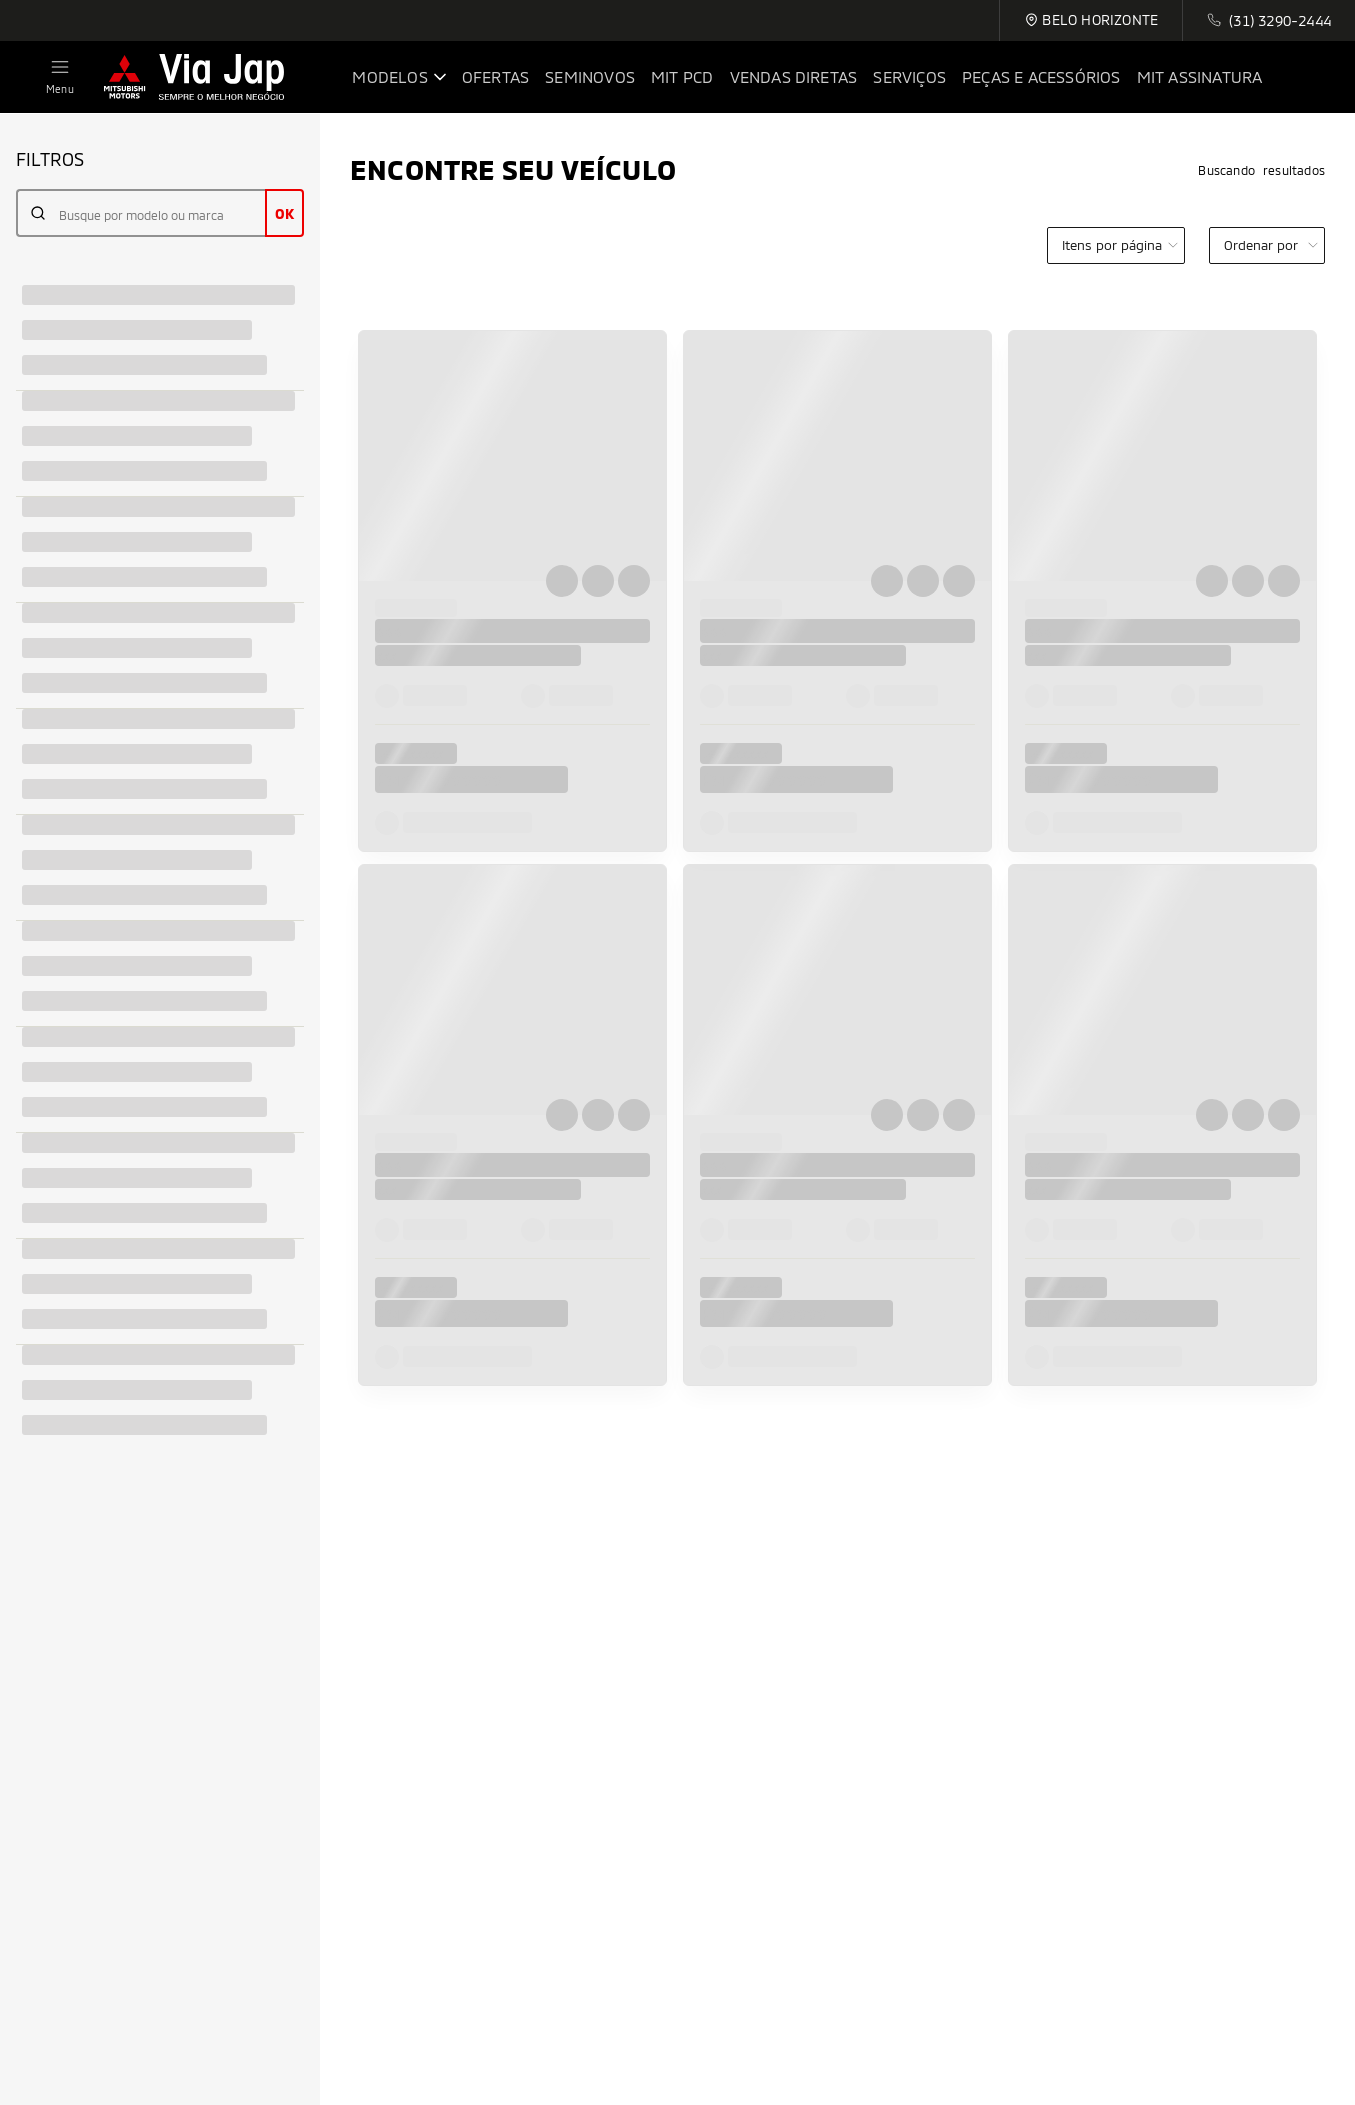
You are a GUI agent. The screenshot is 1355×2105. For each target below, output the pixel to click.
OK (284, 213)
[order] (1267, 245)
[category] (1116, 245)
